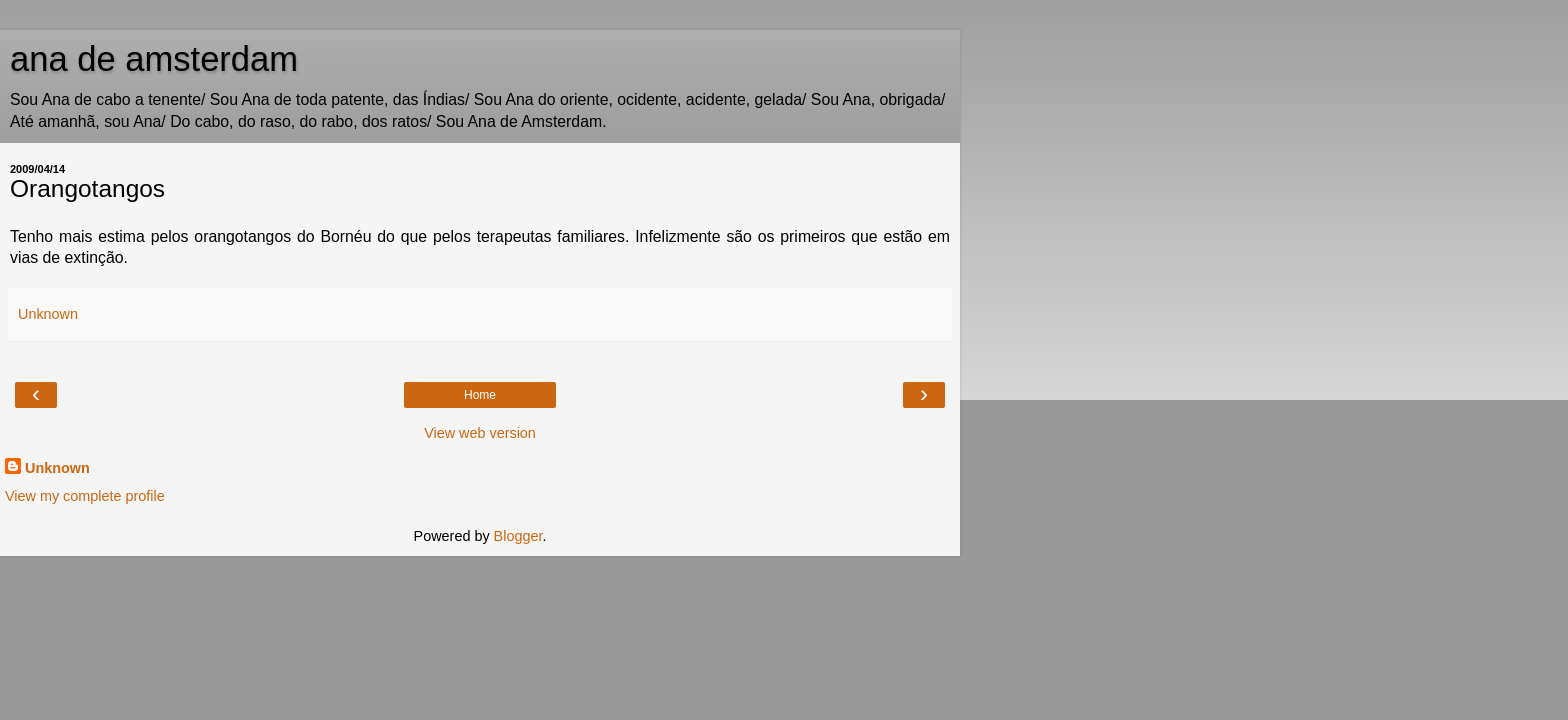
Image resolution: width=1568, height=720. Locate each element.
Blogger (518, 536)
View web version (480, 433)
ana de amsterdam (154, 59)
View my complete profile (85, 496)
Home (480, 395)
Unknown (57, 468)
